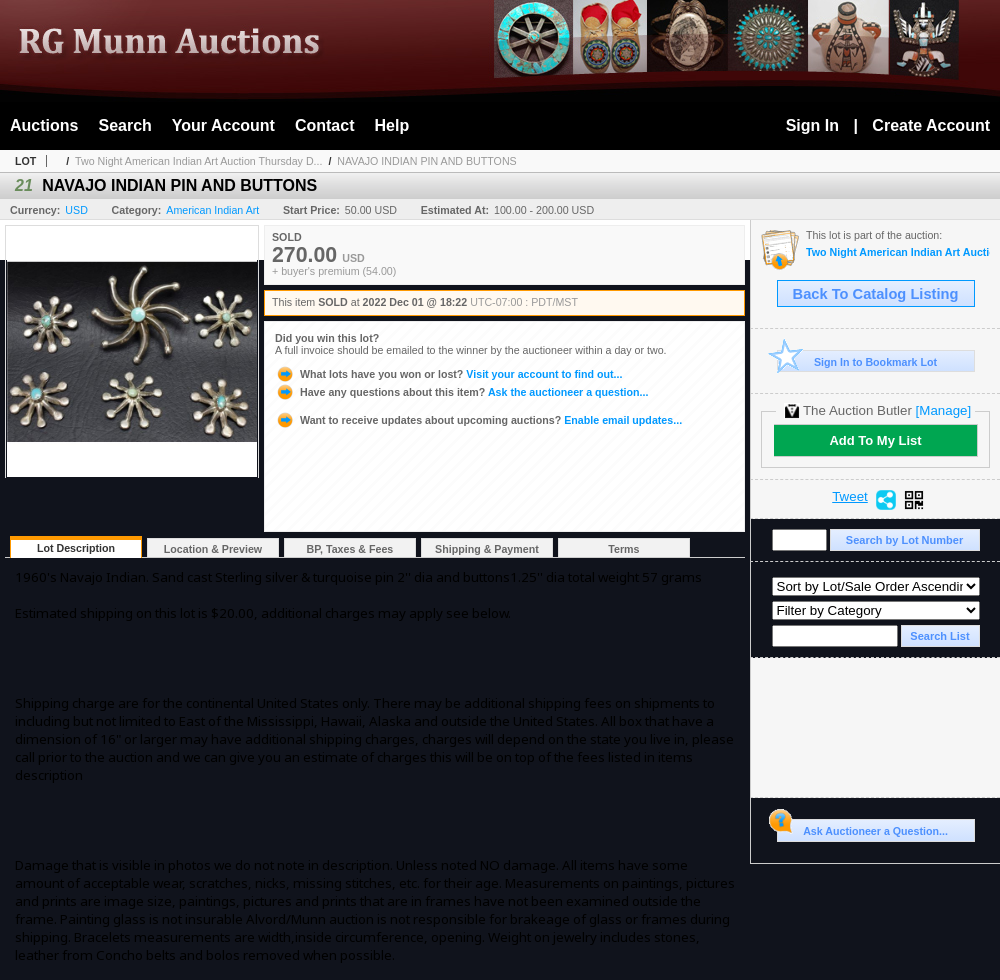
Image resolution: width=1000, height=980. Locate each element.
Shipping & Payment (487, 549)
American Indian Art (212, 210)
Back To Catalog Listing (876, 294)
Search (124, 125)
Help (392, 125)
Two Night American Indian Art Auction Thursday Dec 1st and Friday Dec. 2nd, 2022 (898, 252)
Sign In (812, 125)
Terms (623, 549)
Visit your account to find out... (448, 374)
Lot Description (76, 548)
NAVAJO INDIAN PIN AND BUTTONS (426, 161)
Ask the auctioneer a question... (461, 392)
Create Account (931, 125)
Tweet (850, 497)
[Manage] (943, 410)
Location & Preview (213, 549)
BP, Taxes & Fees (350, 549)
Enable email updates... (478, 420)
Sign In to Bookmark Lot (857, 361)
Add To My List (875, 440)
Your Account (223, 125)
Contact (325, 125)
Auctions (44, 125)
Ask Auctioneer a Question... (862, 828)
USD (76, 210)
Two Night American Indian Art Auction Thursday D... (198, 161)
